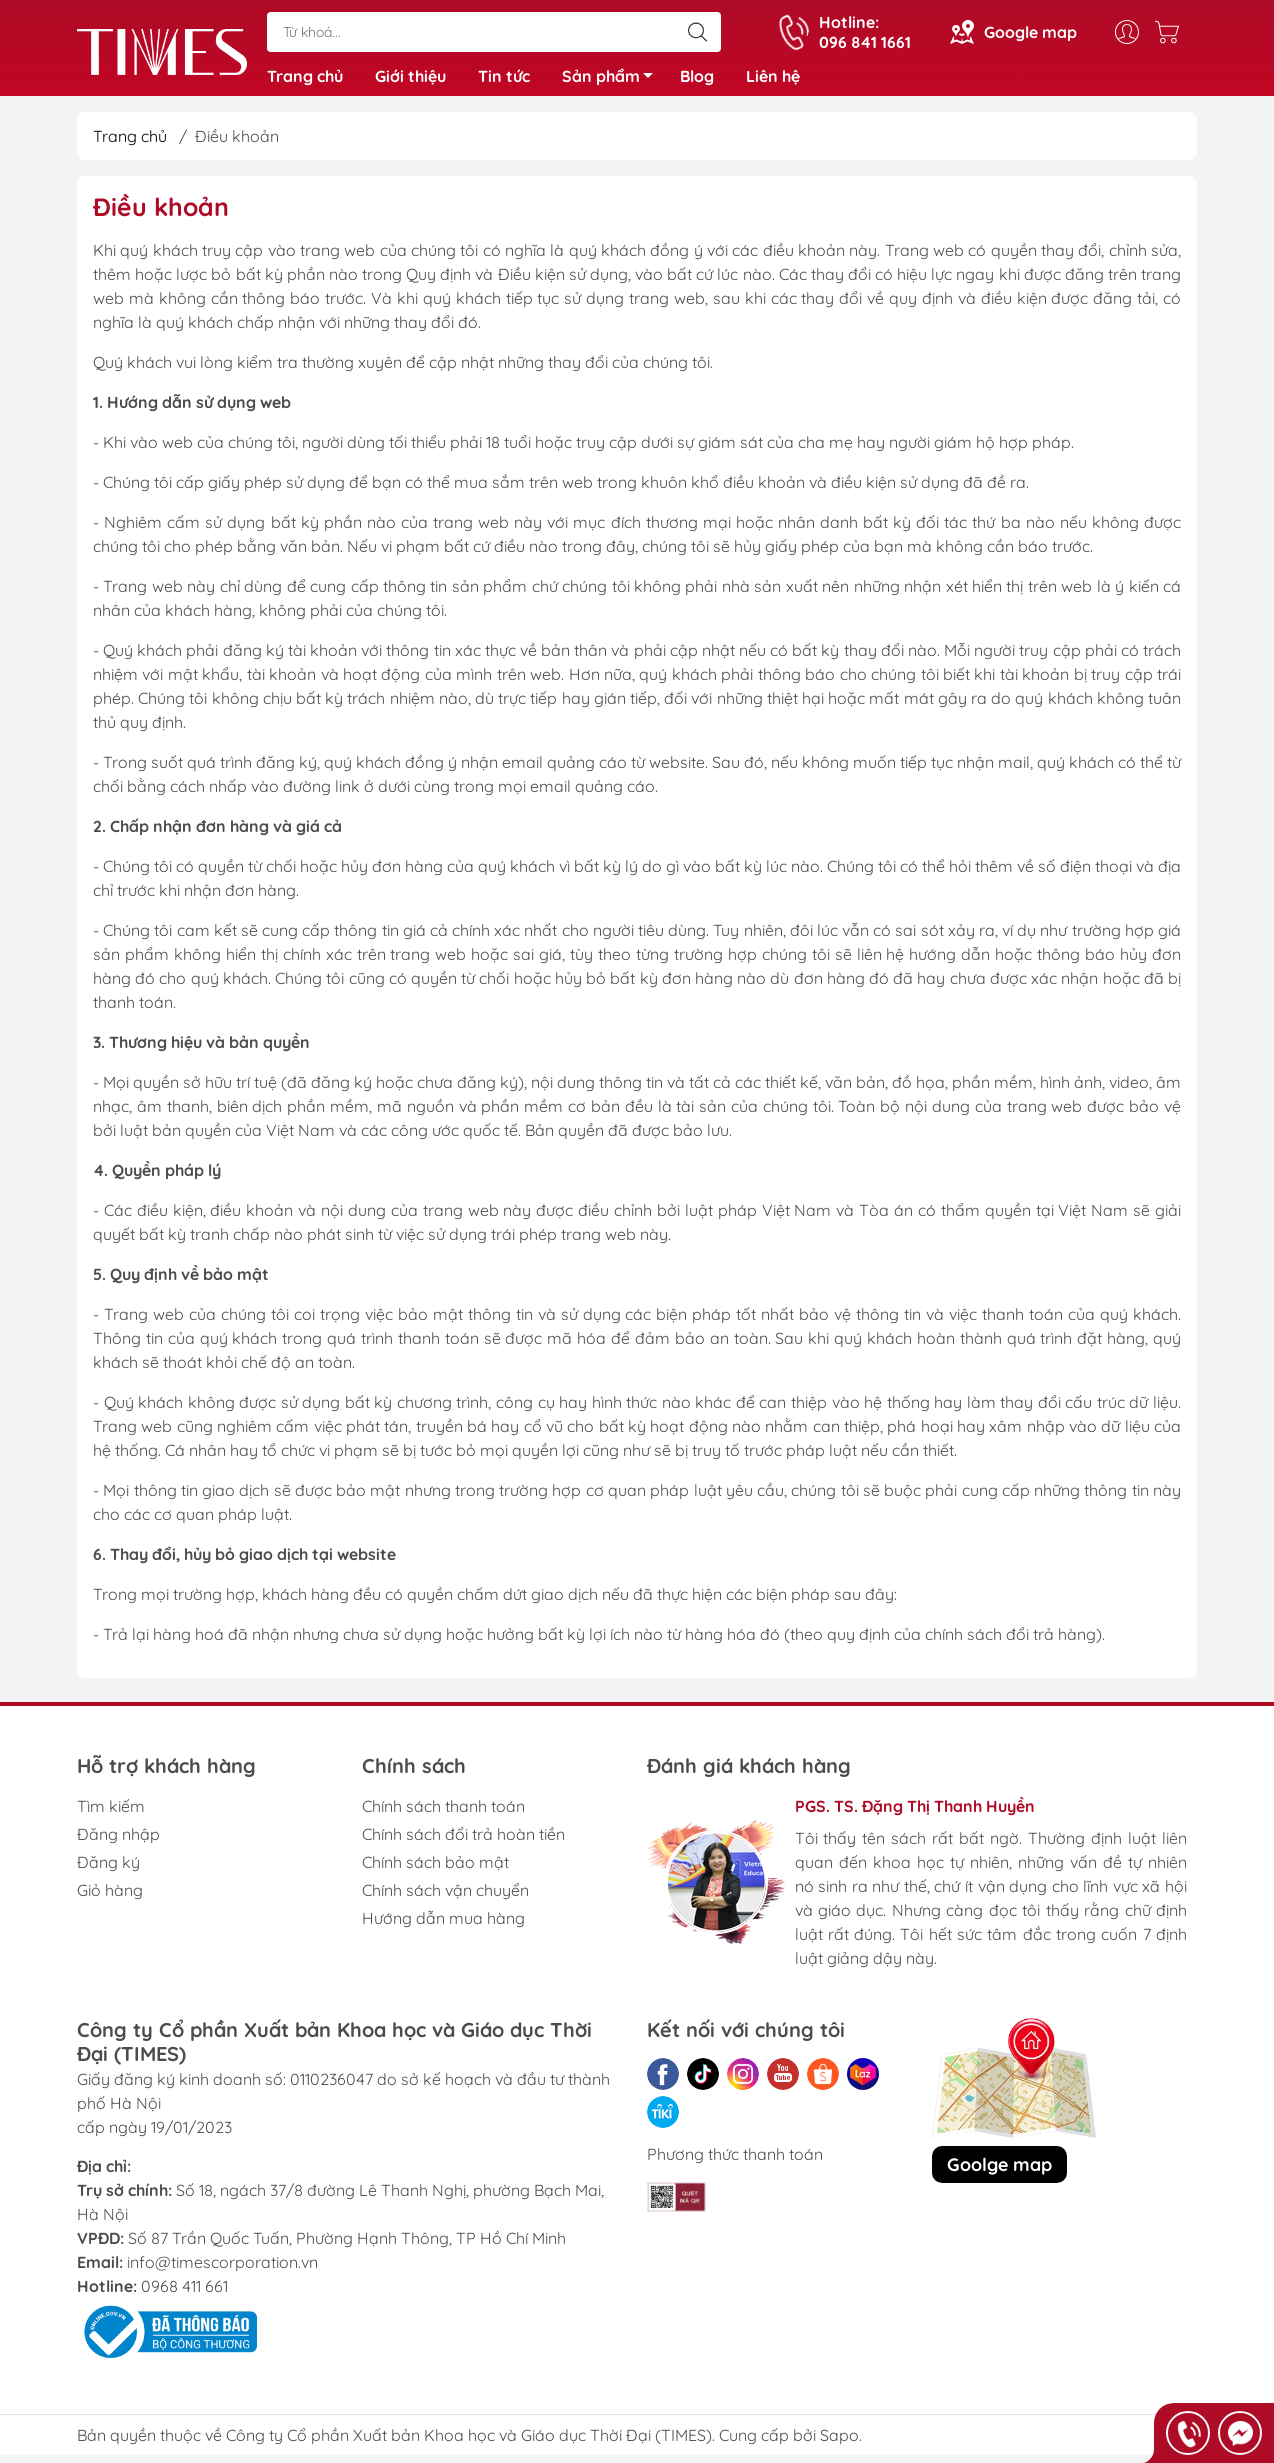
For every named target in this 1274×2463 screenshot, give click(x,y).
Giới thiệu (410, 80)
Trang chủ (305, 80)
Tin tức (504, 80)
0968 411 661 (184, 2294)
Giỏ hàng (110, 1898)
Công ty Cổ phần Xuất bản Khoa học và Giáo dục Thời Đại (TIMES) (469, 2443)
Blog (697, 80)
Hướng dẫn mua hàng (443, 1926)
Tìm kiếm (111, 1814)
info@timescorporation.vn (222, 2270)
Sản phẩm (613, 83)
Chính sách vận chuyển (445, 1898)
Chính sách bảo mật (435, 1870)
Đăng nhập (118, 1842)
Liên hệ (773, 80)
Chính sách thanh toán (443, 1814)
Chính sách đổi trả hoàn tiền (463, 1842)
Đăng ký (108, 1870)
